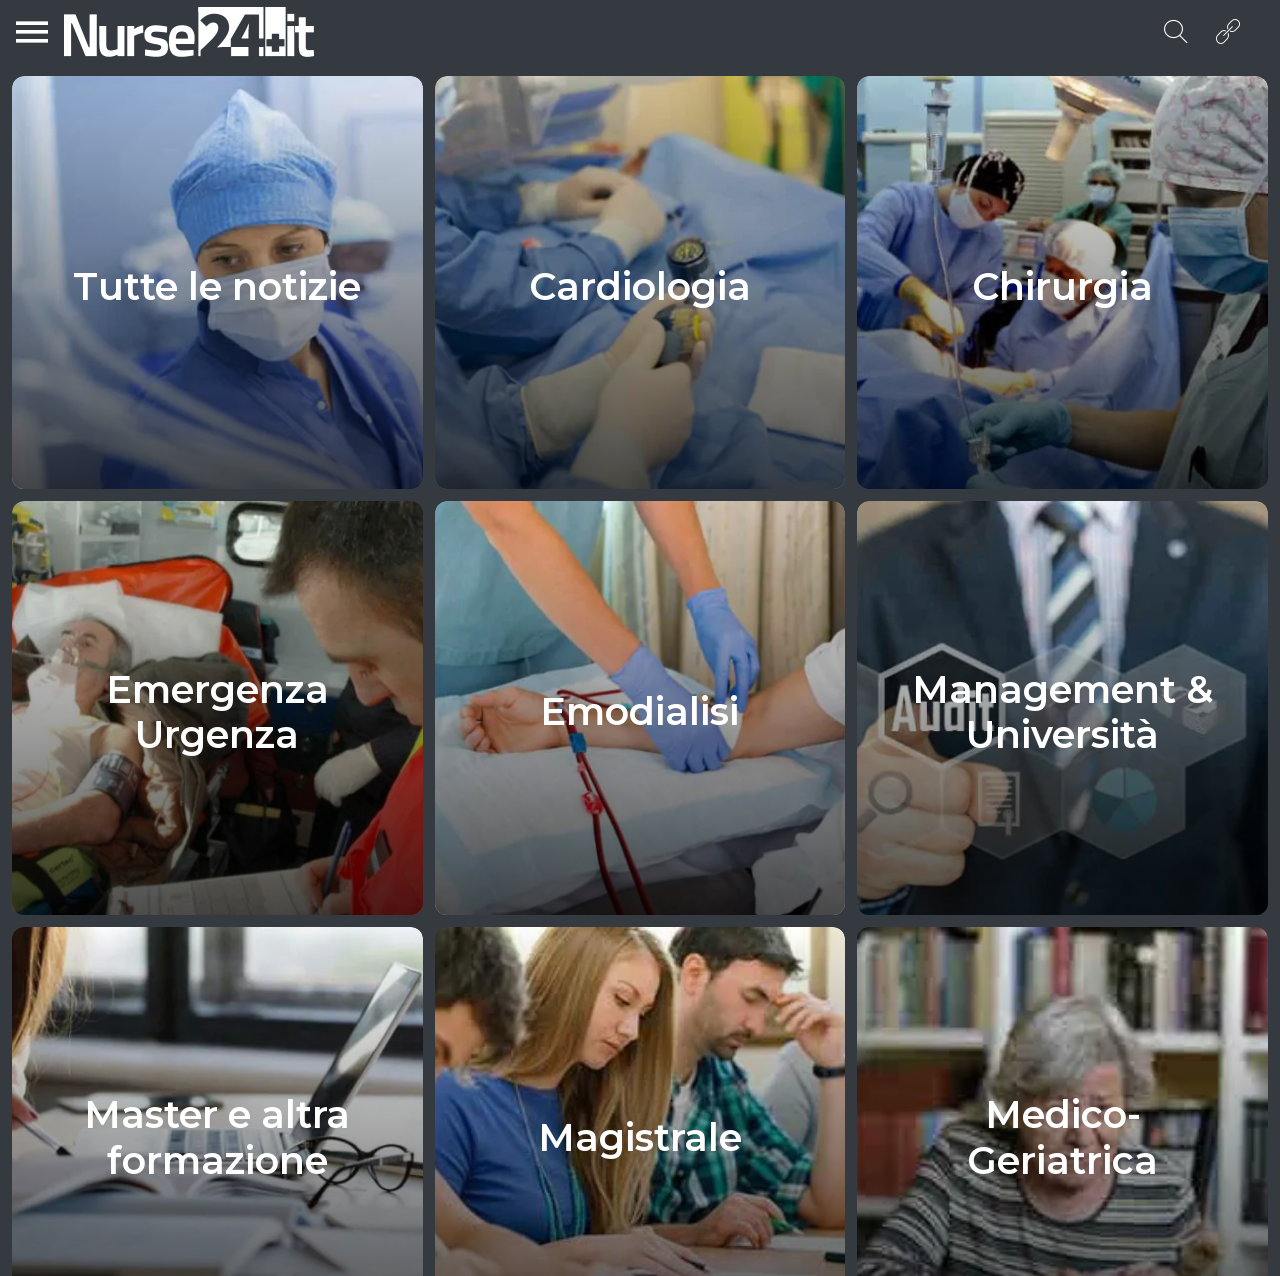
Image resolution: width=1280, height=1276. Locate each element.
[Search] (1176, 32)
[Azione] (1228, 32)
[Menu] (32, 32)
